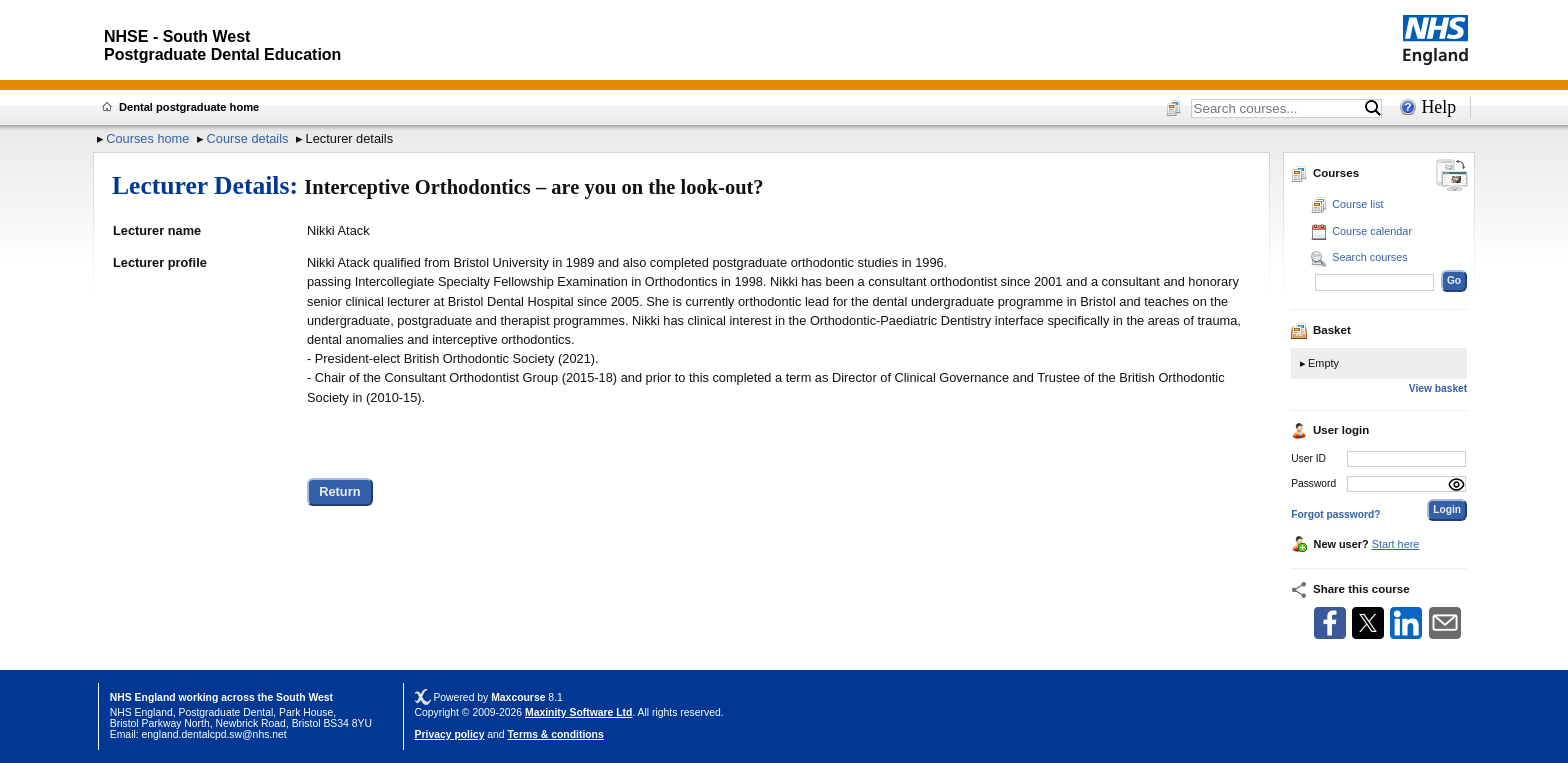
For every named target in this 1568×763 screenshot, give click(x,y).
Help (1438, 107)
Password (1313, 483)
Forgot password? (1335, 514)
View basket (1438, 388)
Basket (1321, 330)
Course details (248, 138)
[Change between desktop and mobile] (1452, 176)
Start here (1396, 544)
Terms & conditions (556, 734)
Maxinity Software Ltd (578, 712)
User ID (1308, 458)
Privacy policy (450, 734)
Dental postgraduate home (189, 107)
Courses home (147, 138)
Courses (1325, 173)
